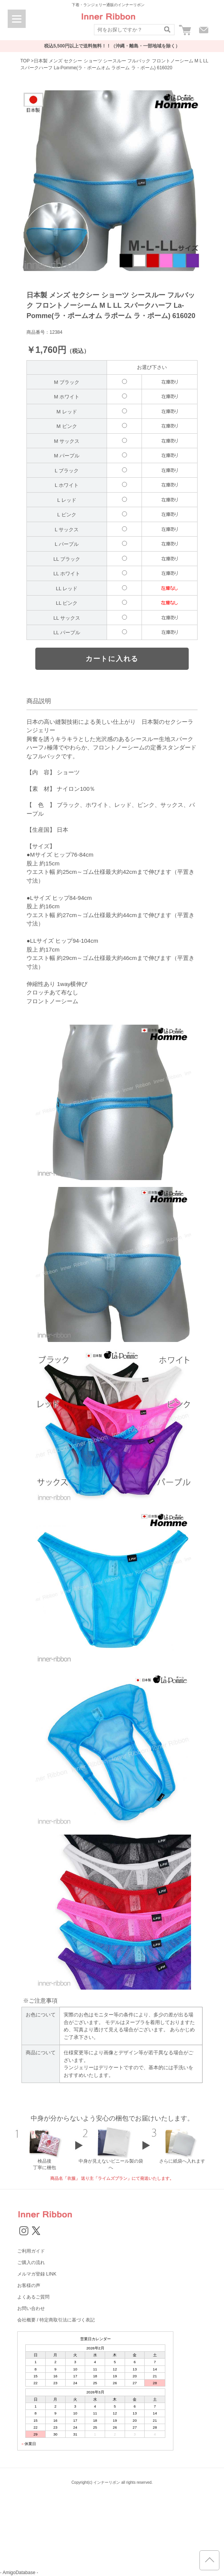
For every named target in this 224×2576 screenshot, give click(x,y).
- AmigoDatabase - (19, 2572)
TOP (25, 61)
